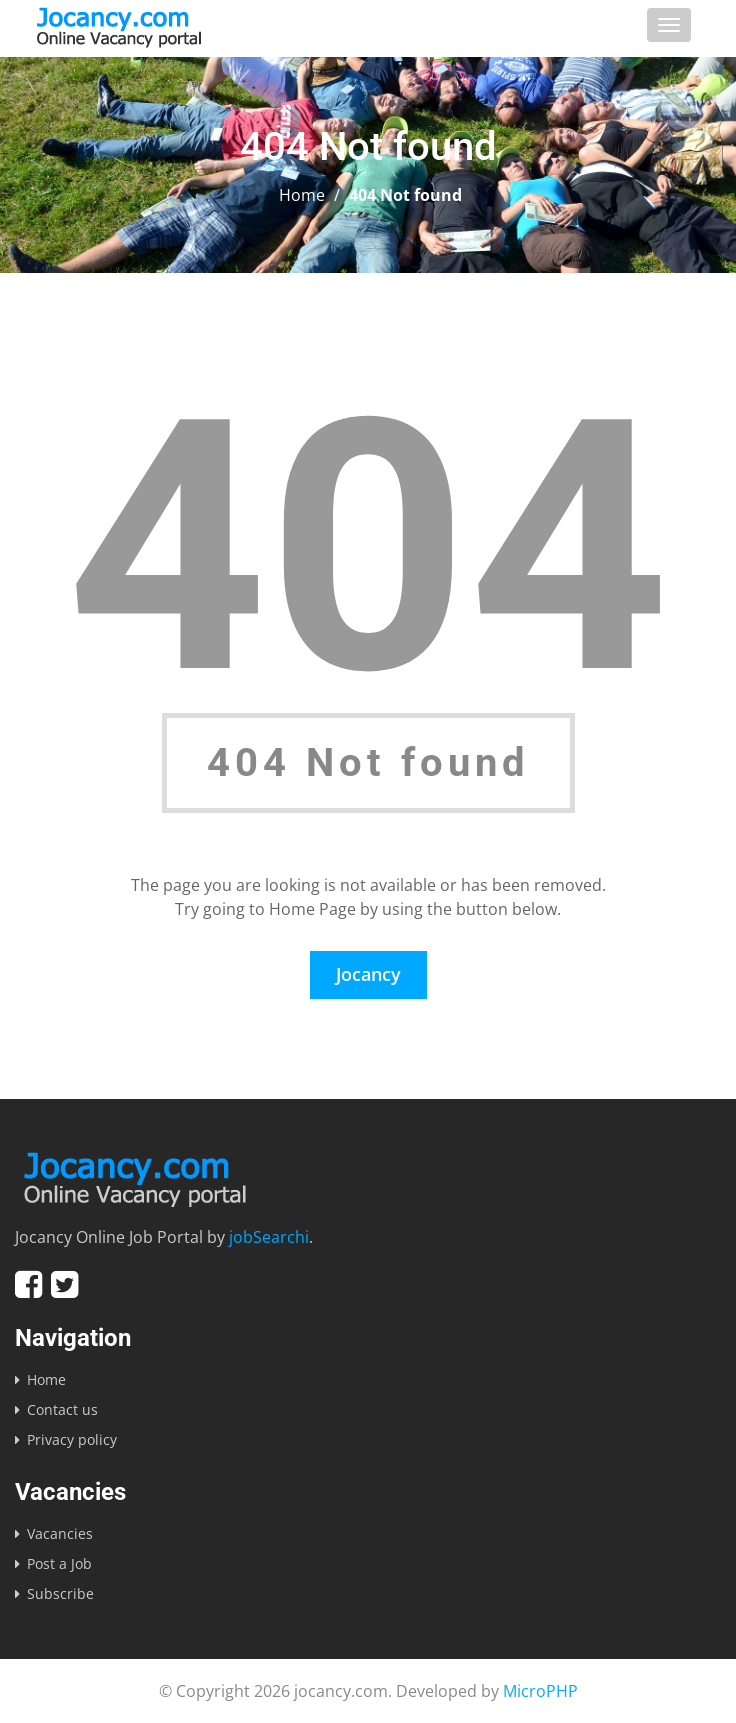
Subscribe (60, 1593)
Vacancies (60, 1533)
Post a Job (59, 1563)
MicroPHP (540, 1691)
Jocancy (368, 974)
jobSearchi (269, 1237)
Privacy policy (72, 1439)
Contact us (62, 1409)
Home (302, 195)
